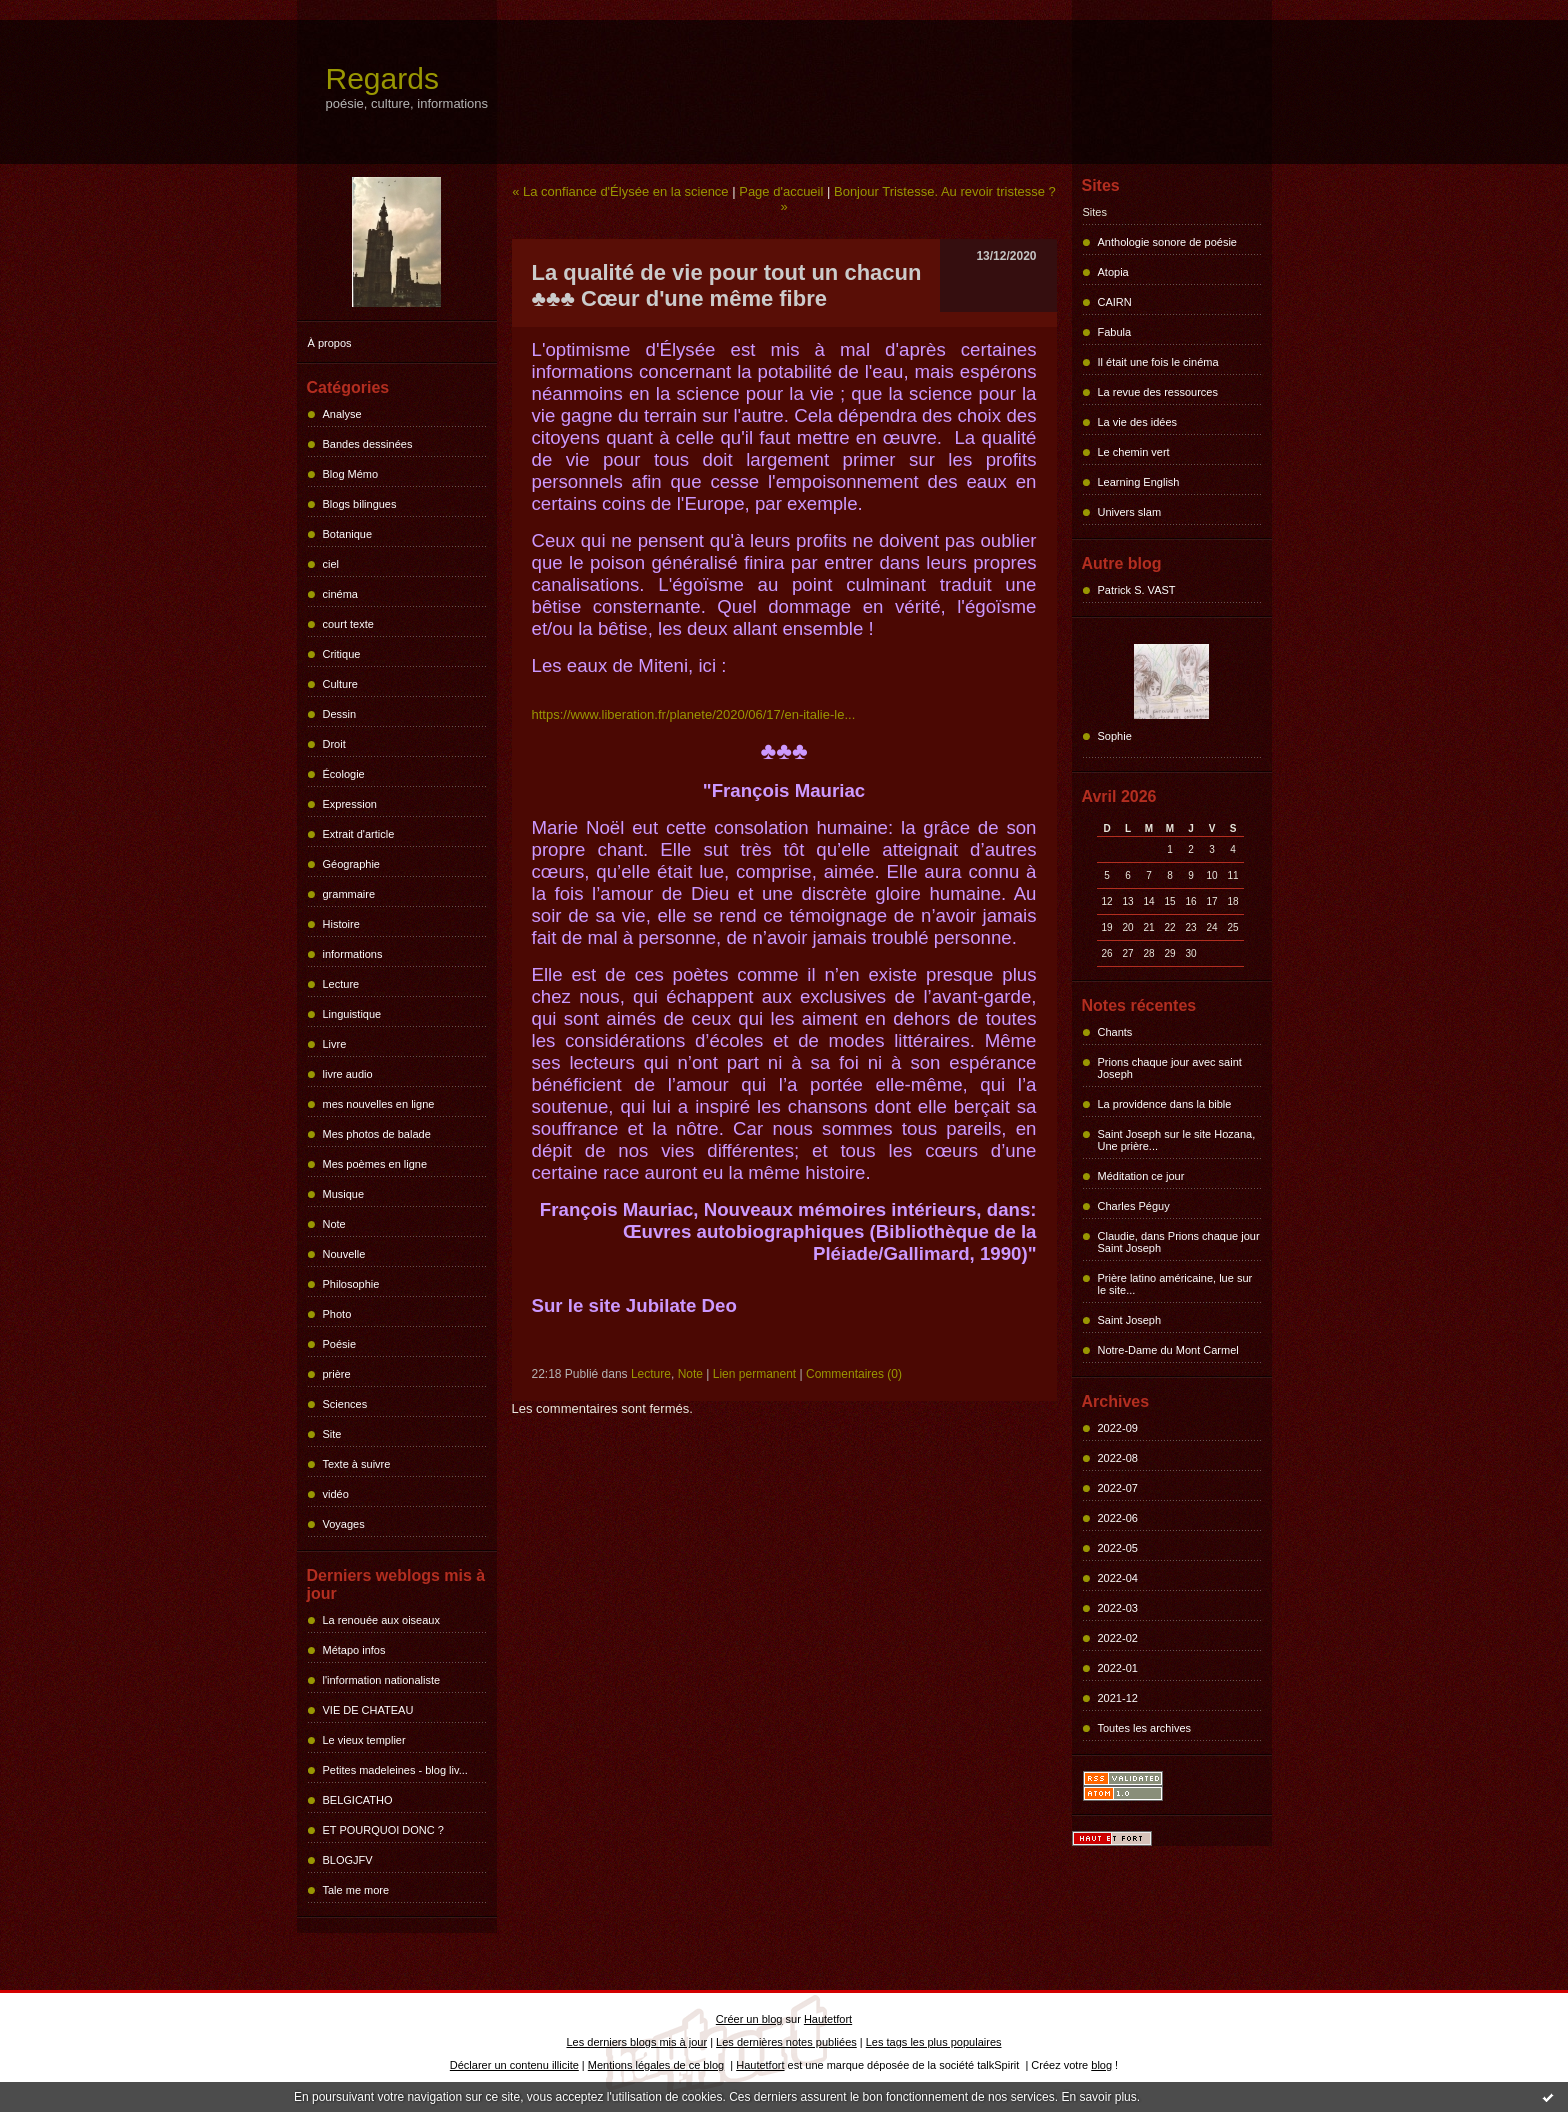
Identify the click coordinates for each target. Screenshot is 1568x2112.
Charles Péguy (1134, 1206)
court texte (348, 624)
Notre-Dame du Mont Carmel (1168, 1350)
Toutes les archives (1145, 1728)
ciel (331, 564)
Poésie (340, 1344)
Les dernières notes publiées (786, 2042)
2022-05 (1118, 1548)
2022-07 (1118, 1488)
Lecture (341, 984)
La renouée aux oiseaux (381, 1620)
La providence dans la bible (1165, 1104)
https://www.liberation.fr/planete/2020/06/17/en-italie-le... (694, 714)
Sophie (1115, 736)
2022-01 (1118, 1668)
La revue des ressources (1158, 392)
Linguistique (352, 1014)
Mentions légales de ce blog (656, 2065)
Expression (350, 804)
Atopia (1113, 272)
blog (1101, 2065)
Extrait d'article (359, 834)
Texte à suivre (357, 1464)
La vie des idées (1138, 422)
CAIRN (1115, 302)
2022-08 (1118, 1458)
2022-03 (1118, 1608)
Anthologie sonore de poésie (1167, 242)
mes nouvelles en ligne (379, 1104)
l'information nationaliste (382, 1680)
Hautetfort (828, 2019)
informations (353, 954)
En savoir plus (1098, 2097)
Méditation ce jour (1141, 1176)
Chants (1115, 1032)
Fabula (1115, 332)
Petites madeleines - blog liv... (395, 1770)
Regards (382, 78)
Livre (335, 1044)
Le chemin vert (1134, 452)
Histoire (341, 924)
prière (337, 1374)
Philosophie (351, 1284)
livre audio (348, 1074)
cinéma (340, 594)
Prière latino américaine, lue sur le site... (1175, 1284)
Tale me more (356, 1890)
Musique (344, 1194)
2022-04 (1118, 1578)
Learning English (1139, 482)
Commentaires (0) (854, 1374)
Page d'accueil (781, 191)
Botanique (348, 534)
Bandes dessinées (368, 444)
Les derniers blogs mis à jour (637, 2042)
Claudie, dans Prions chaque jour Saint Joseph (1179, 1242)
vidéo (336, 1494)
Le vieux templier (364, 1740)
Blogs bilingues (360, 504)
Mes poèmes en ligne (375, 1164)
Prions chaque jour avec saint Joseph (1170, 1068)
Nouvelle (344, 1254)
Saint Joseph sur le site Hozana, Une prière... (1177, 1140)
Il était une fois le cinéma (1158, 362)
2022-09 (1118, 1428)
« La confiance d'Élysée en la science (620, 191)
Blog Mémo (351, 474)
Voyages (344, 1524)
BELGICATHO (358, 1800)
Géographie (352, 864)
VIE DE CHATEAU (368, 1710)
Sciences (345, 1404)
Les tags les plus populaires (934, 2042)
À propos (330, 343)
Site (332, 1434)
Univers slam (1130, 512)
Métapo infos (354, 1650)
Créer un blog (749, 2019)
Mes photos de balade (377, 1134)
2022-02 (1118, 1638)
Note (334, 1224)
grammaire (349, 894)
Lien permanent (754, 1374)
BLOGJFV (348, 1860)
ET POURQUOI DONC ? (383, 1830)
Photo (337, 1314)
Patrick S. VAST (1137, 590)
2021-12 (1118, 1698)
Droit (334, 744)
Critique (342, 654)
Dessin (340, 714)
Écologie (344, 774)
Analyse (342, 414)
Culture (340, 684)
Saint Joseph (1130, 1320)
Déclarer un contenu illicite (514, 2065)
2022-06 (1118, 1518)
